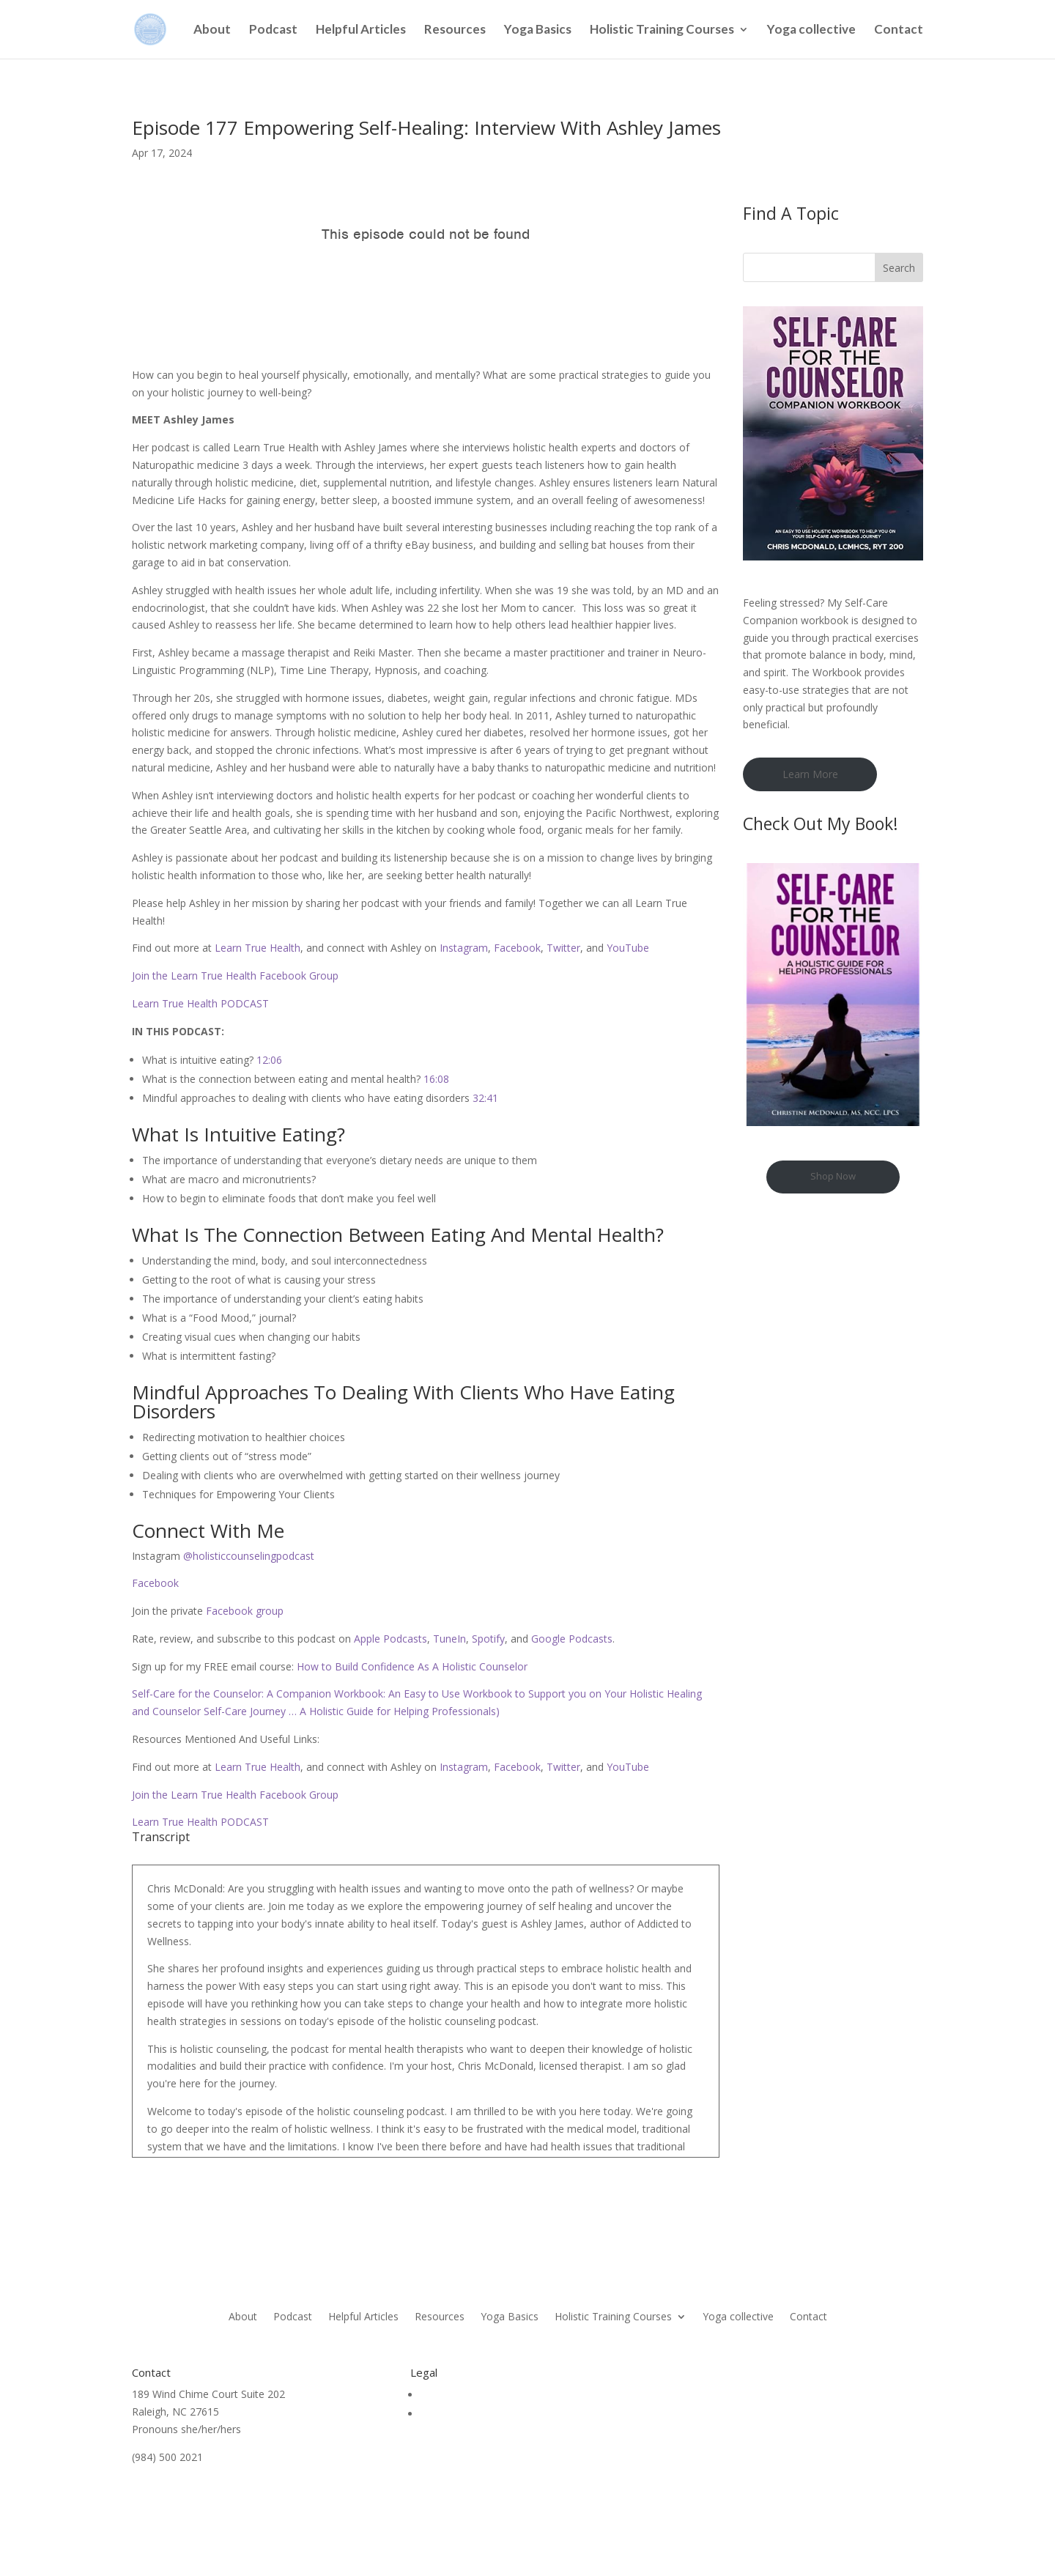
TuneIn (449, 1639)
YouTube (628, 948)
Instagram (464, 948)
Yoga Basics (537, 30)
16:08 (436, 1079)
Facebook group (243, 1611)
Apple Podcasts (389, 1639)
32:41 (485, 1098)
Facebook (517, 948)
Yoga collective (811, 30)
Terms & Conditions (468, 2395)
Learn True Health (257, 948)
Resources (455, 30)
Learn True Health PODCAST (200, 1003)
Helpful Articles (361, 30)
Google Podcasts (570, 1639)
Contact (898, 30)
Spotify (487, 1639)
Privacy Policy (453, 2414)
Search (899, 268)
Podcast (273, 30)
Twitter (563, 948)
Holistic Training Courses (662, 30)
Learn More (810, 774)
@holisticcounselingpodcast (247, 1556)
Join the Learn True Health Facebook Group (235, 975)
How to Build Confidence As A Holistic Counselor (412, 1666)
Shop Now (833, 1175)
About (212, 30)
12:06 (269, 1060)
